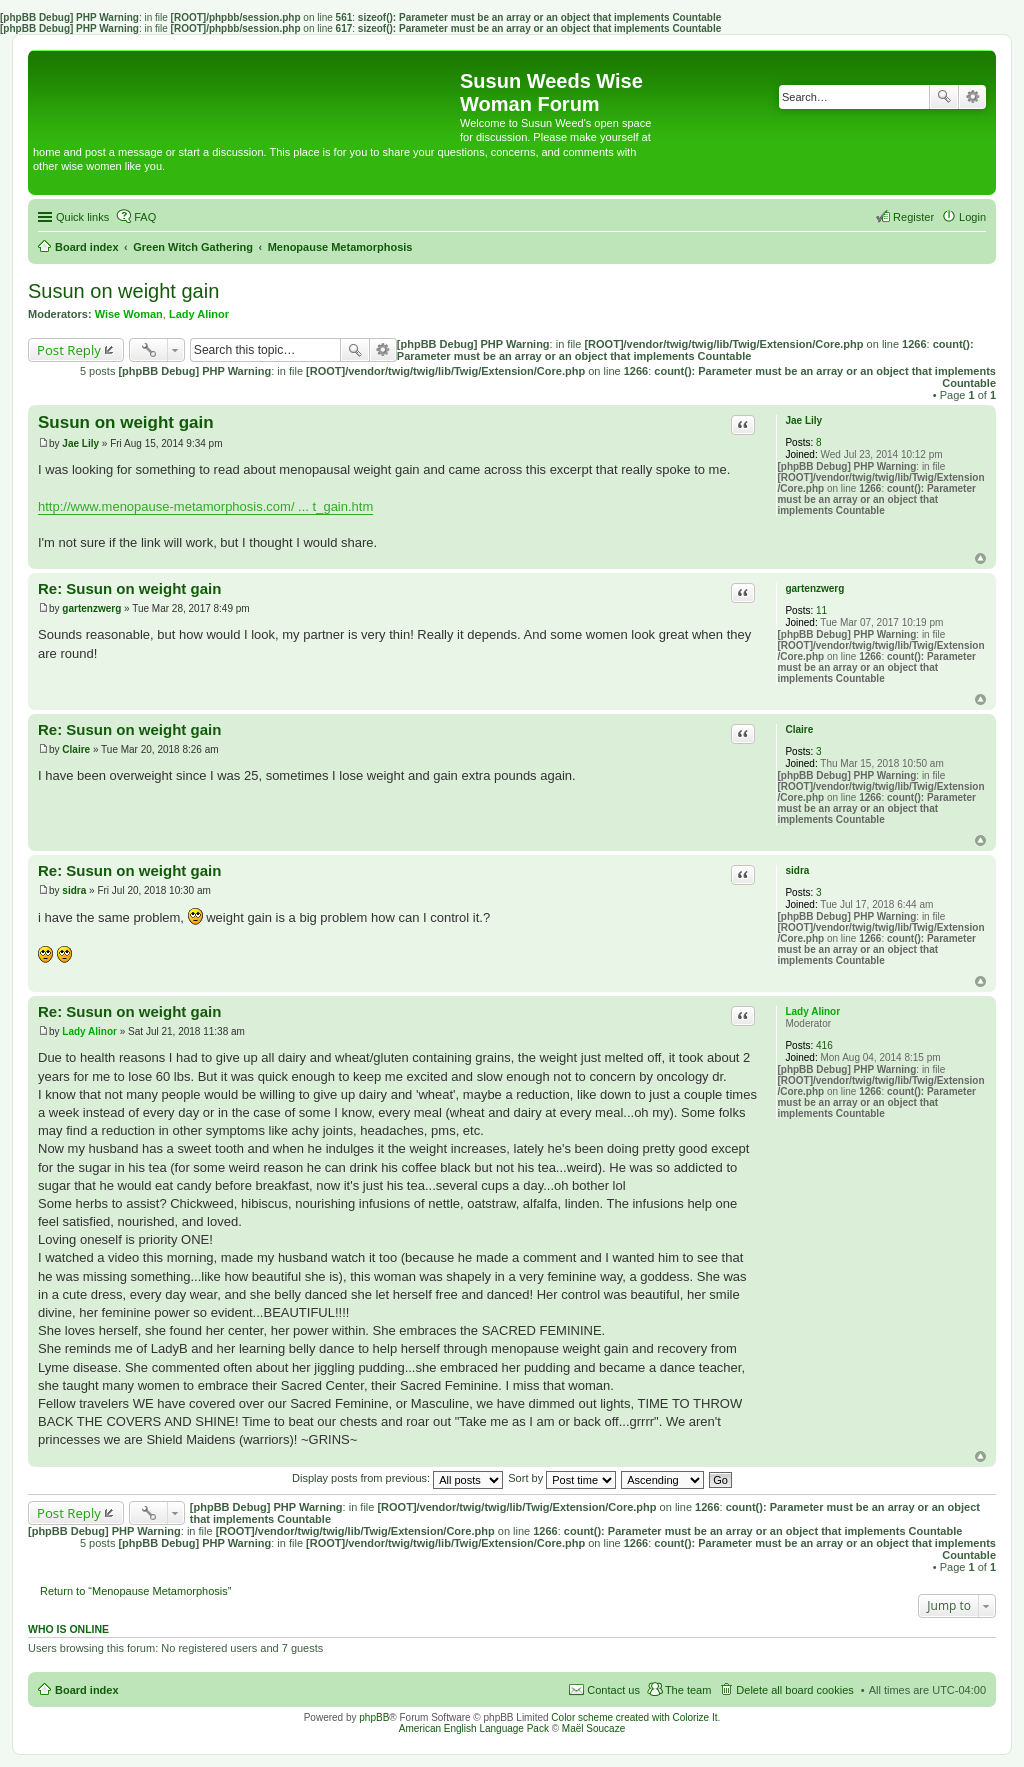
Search (944, 97)
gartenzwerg (814, 588)
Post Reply (69, 350)
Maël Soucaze (593, 1728)
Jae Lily (803, 420)
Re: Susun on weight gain (129, 588)
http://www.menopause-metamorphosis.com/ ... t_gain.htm (205, 506)
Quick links (82, 217)
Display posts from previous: (397, 1478)
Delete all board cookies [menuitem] (794, 1690)
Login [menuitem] (972, 217)
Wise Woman (129, 314)
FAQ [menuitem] (145, 217)
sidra (797, 870)
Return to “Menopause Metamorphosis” (135, 1591)
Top (980, 558)
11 (821, 610)
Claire (799, 729)
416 (824, 1045)
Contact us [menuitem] (613, 1690)
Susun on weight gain (123, 291)
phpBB (374, 1717)
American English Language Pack (474, 1728)
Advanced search (972, 97)
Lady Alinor (199, 314)
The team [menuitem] (688, 1690)
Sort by (562, 1478)
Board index (87, 1690)
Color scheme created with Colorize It (634, 1717)
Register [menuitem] (913, 217)
